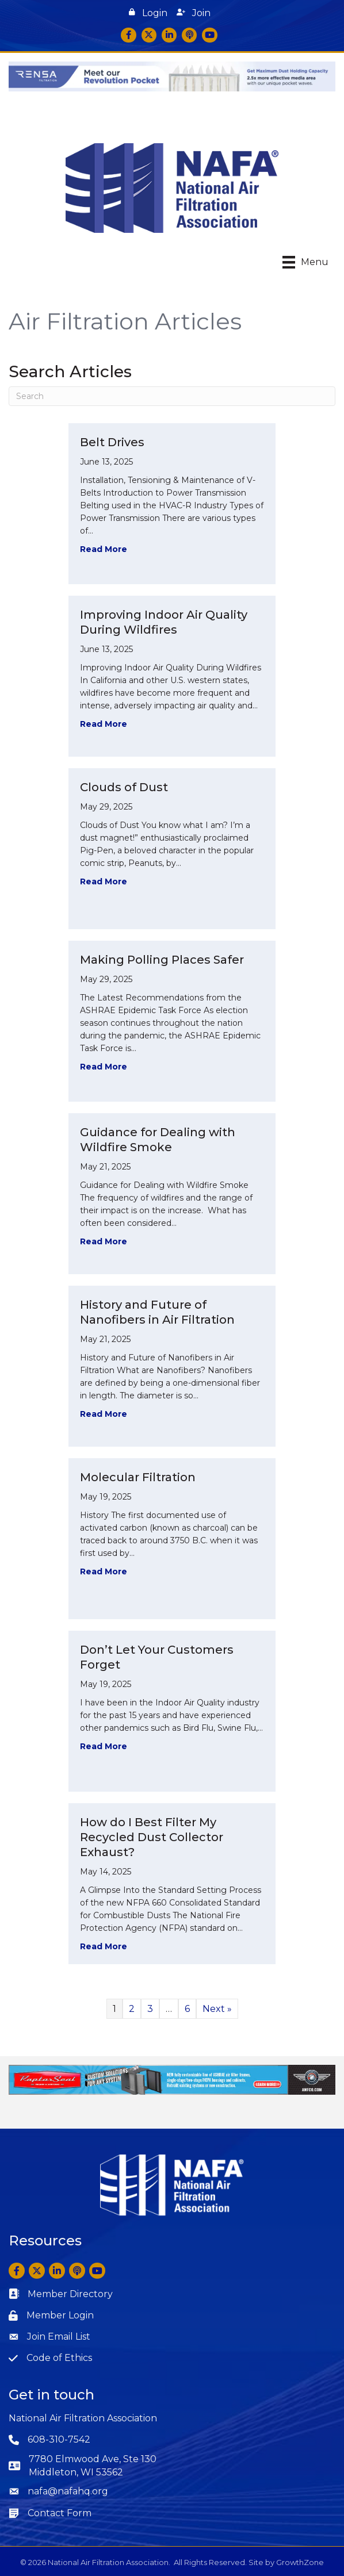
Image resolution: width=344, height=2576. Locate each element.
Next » (217, 2008)
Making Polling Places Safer (162, 960)
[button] (148, 13)
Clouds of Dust (124, 787)
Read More (103, 549)
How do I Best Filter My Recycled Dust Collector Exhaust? (151, 1837)
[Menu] (305, 262)
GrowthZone (300, 2562)
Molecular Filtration (138, 1477)
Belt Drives (112, 442)
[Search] (172, 396)
